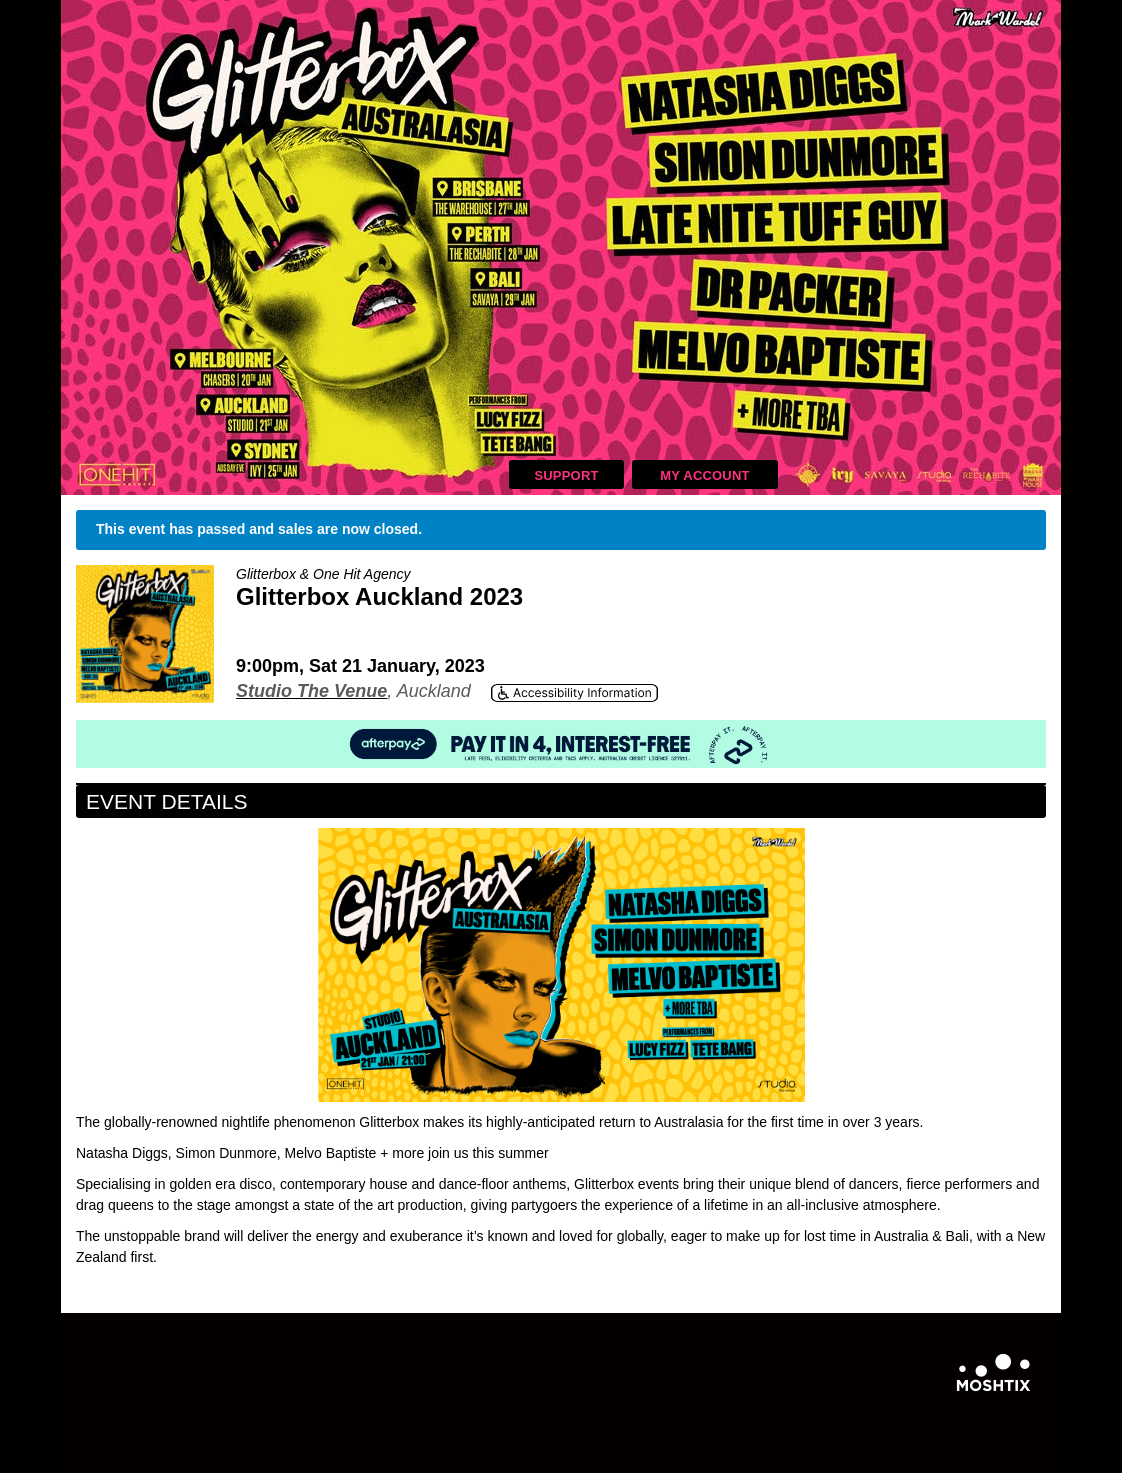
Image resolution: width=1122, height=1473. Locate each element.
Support (566, 475)
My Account (704, 475)
